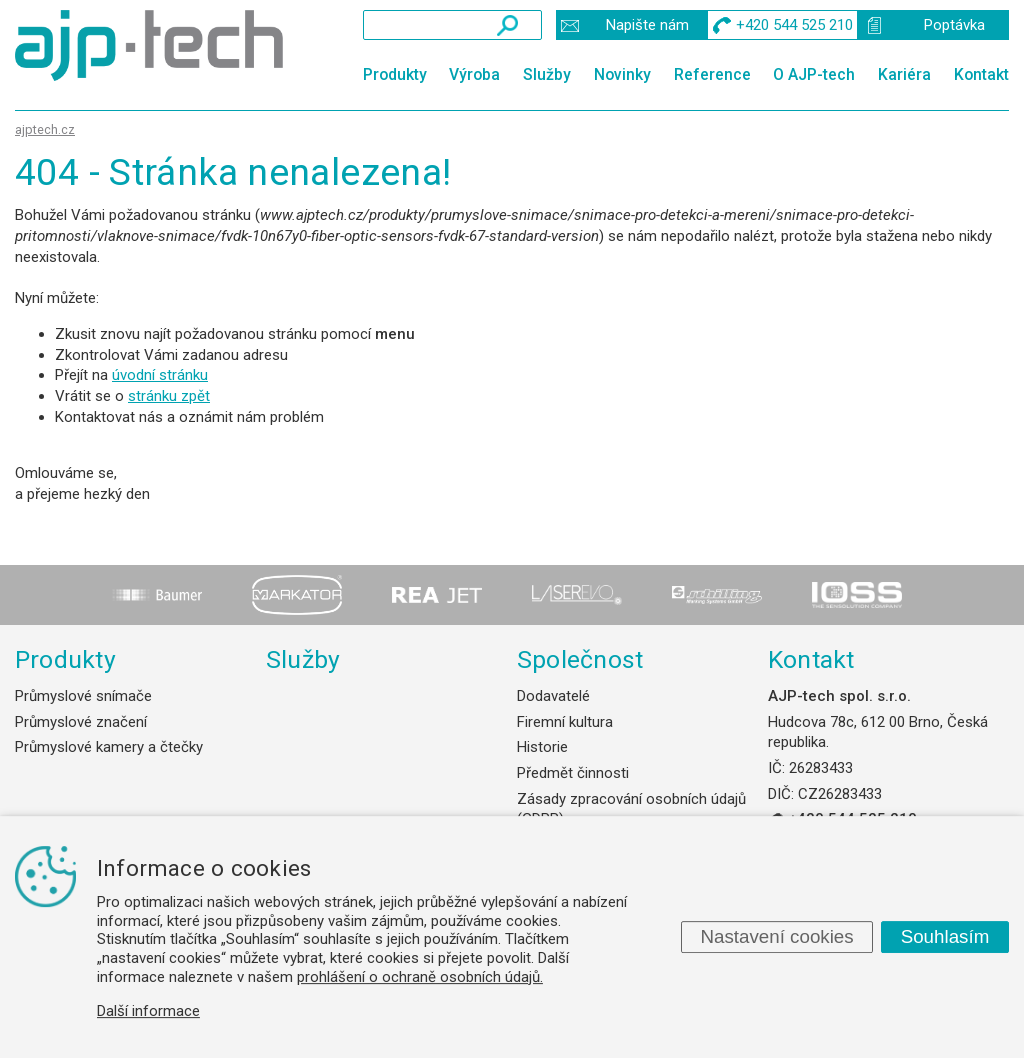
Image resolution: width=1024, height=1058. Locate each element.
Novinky (622, 74)
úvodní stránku (160, 375)
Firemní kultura (565, 722)
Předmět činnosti (573, 773)
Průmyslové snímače (83, 696)
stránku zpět (169, 396)
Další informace (148, 1011)
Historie (542, 747)
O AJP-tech (814, 74)
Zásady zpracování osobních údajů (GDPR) (631, 809)
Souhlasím (945, 936)
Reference (712, 74)
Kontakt (981, 74)
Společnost (580, 659)
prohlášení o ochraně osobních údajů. (420, 977)
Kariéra (904, 74)
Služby (547, 74)
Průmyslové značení (81, 722)
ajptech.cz (45, 129)
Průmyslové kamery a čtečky (109, 747)
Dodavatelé (553, 696)
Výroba (474, 74)
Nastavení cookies (776, 936)
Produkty (395, 74)
